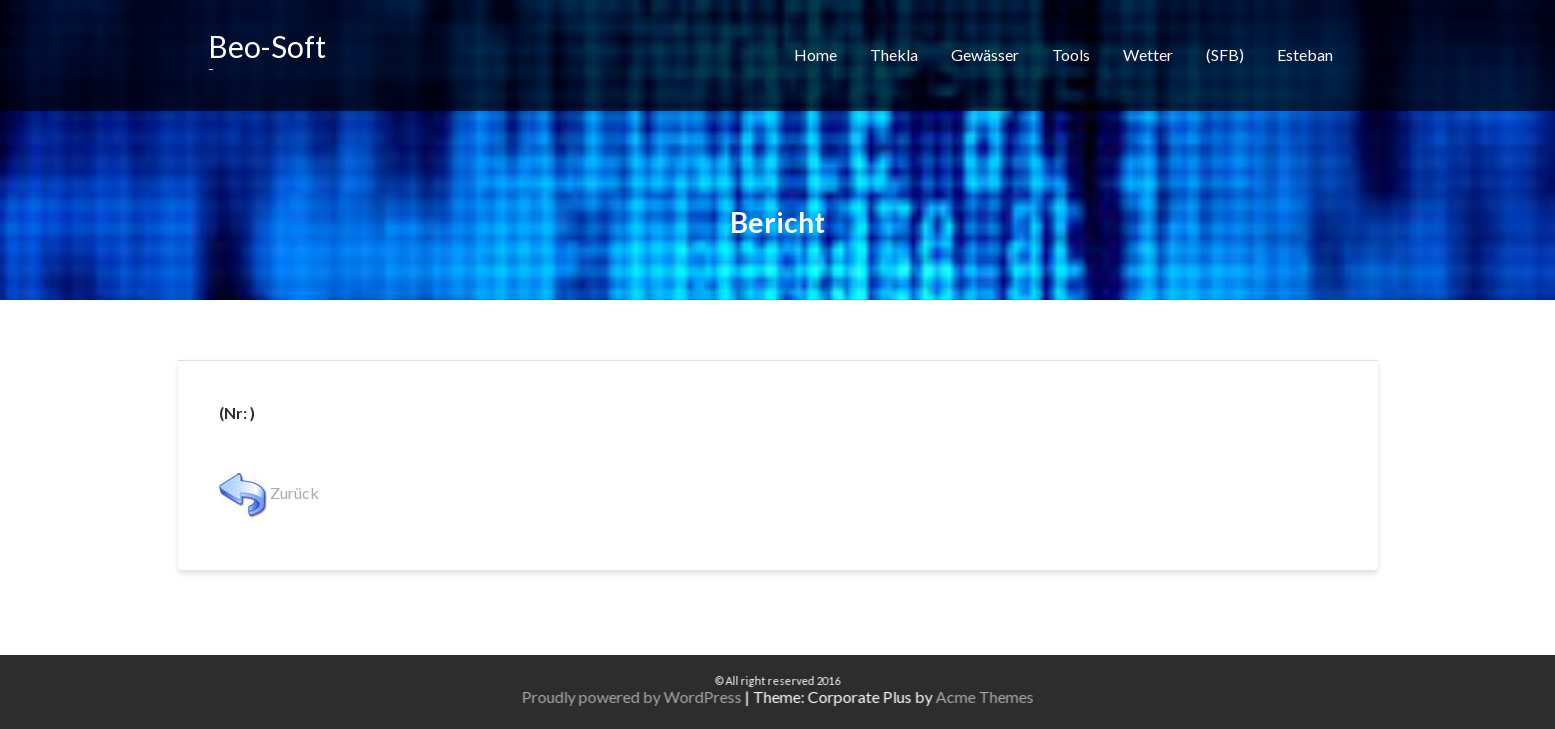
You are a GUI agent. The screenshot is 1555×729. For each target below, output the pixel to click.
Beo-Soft (267, 46)
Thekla (894, 54)
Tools (1071, 54)
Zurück (269, 492)
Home (815, 54)
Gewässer (985, 54)
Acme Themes (1008, 696)
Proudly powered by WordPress (655, 696)
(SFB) (1225, 54)
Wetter (1148, 54)
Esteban (1305, 54)
